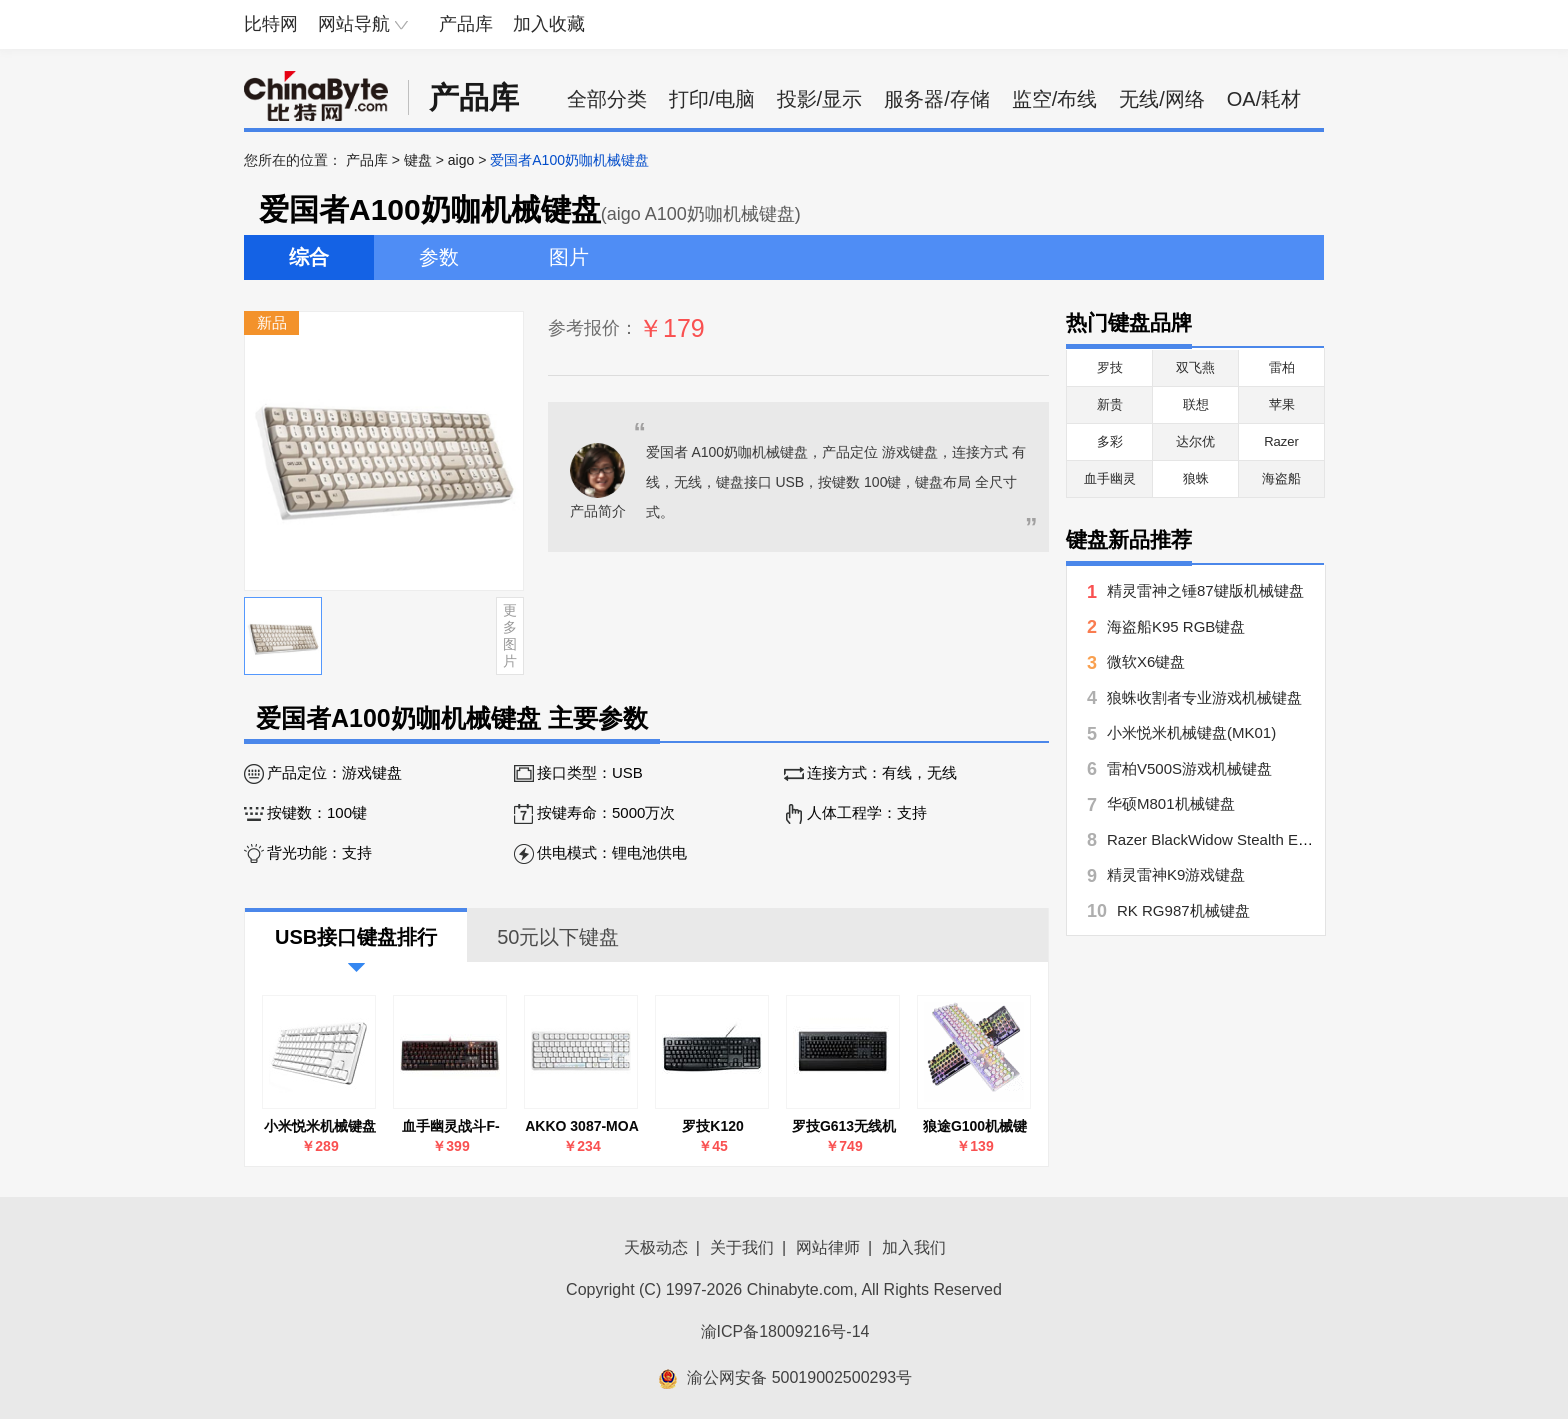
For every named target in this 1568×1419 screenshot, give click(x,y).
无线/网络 (1162, 99)
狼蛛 (1196, 478)
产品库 (466, 24)
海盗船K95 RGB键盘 (1176, 626)
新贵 (1110, 404)
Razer (1281, 441)
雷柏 (1282, 367)
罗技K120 (712, 1126)
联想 (1196, 404)
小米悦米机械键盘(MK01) (320, 1126)
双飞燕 (1195, 367)
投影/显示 (820, 99)
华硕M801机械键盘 (1171, 803)
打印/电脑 (712, 99)
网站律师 (828, 1247)
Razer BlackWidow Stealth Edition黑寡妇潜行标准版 (1280, 839)
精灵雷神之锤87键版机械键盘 (1205, 590)
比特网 (271, 24)
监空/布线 (1055, 99)
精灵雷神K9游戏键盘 (1176, 874)
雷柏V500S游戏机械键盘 (1189, 768)
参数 (439, 257)
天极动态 (656, 1247)
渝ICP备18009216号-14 (785, 1331)
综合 (309, 257)
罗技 (1110, 367)
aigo (461, 160)
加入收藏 (549, 24)
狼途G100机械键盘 (975, 1126)
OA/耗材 (1264, 99)
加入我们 (914, 1247)
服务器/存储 (937, 99)
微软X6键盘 (1146, 661)
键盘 (418, 160)
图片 (569, 257)
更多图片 (510, 635)
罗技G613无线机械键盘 (844, 1126)
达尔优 (1195, 441)
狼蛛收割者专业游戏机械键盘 (1204, 697)
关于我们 (742, 1247)
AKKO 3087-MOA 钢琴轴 (582, 1126)
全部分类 (607, 99)
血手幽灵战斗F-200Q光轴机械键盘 (451, 1126)
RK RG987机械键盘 (1183, 910)
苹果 (1282, 404)
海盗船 (1281, 478)
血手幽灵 (1110, 478)
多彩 (1110, 441)
